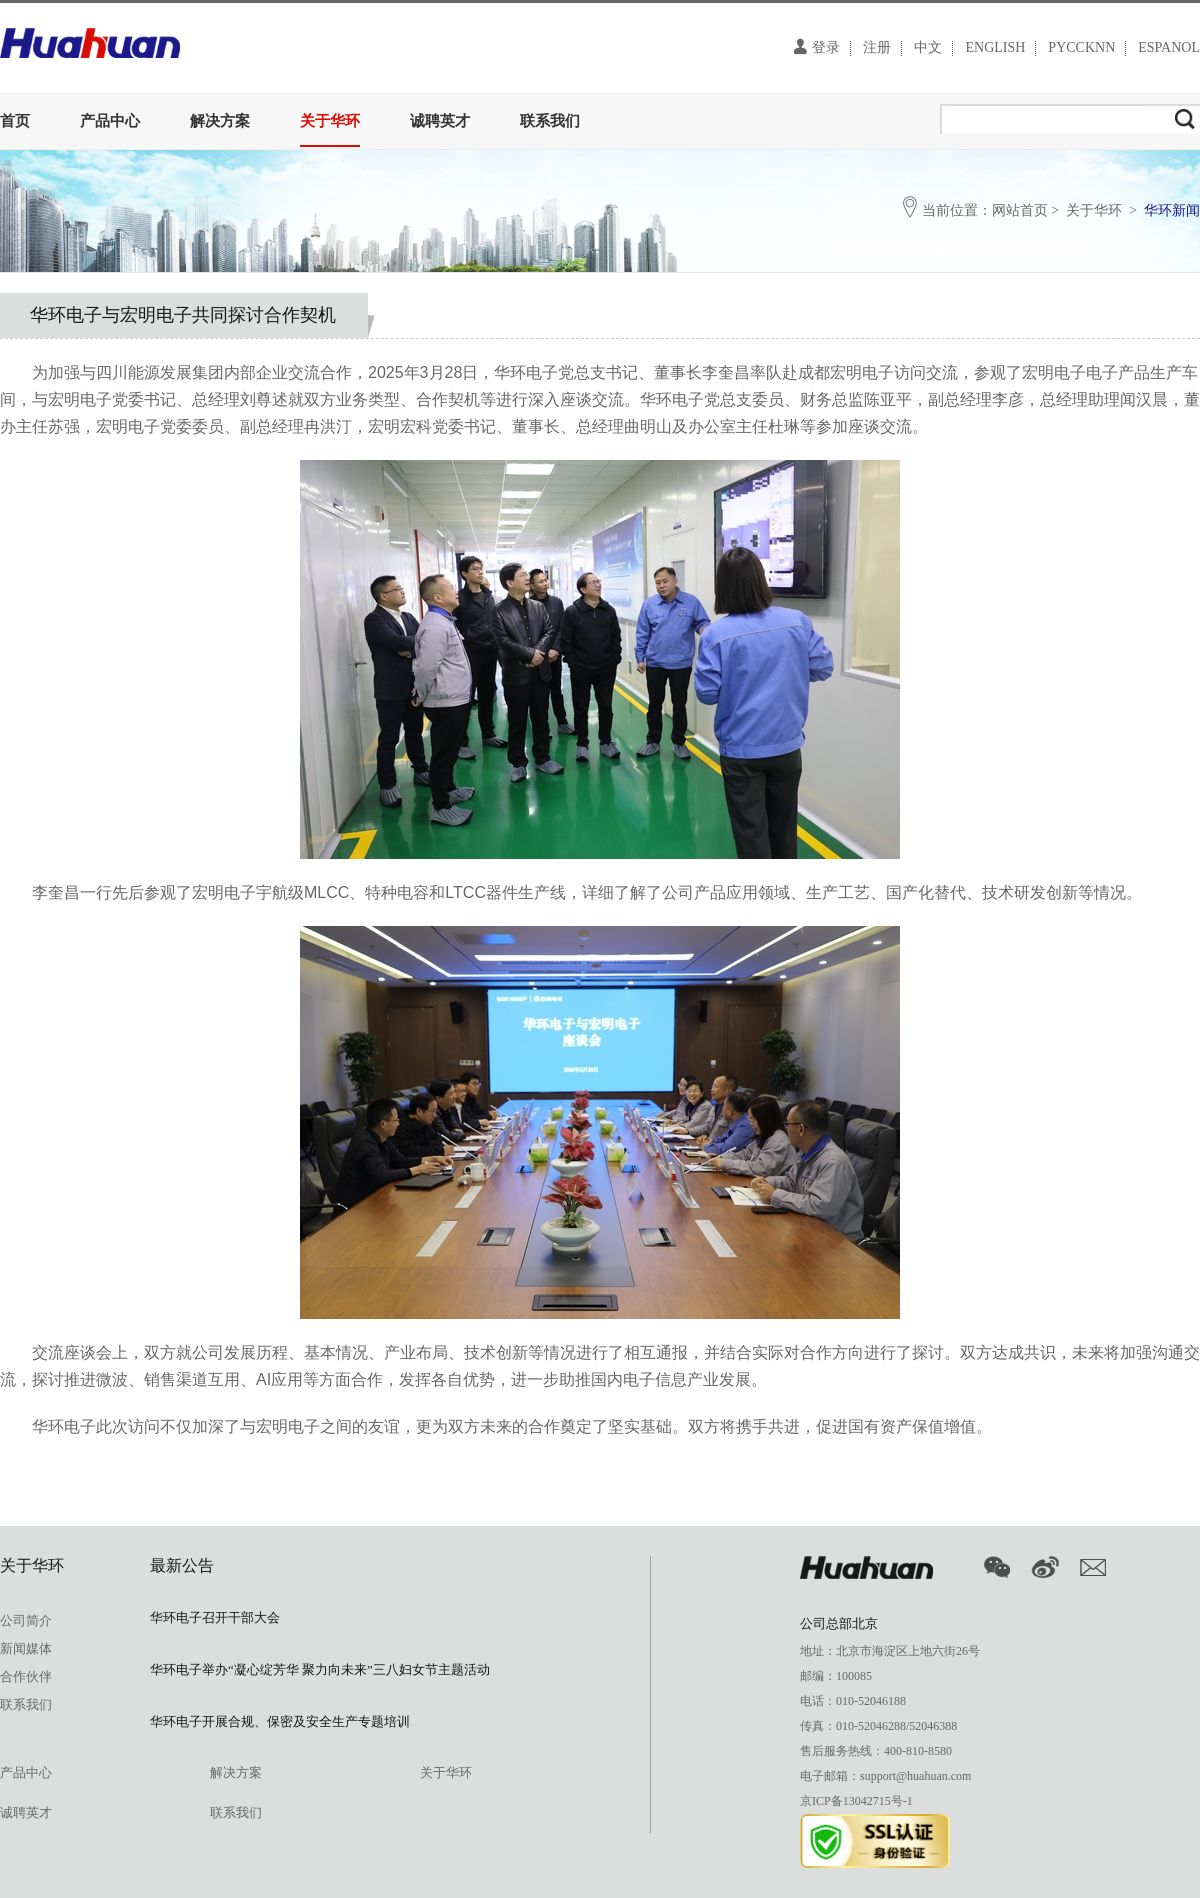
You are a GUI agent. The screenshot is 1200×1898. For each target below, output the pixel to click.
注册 (877, 48)
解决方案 (220, 121)
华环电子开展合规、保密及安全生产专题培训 (280, 1721)
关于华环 (330, 121)
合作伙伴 (26, 1676)
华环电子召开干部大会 (215, 1617)
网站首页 (1020, 210)
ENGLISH (995, 48)
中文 (928, 48)
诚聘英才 (440, 121)
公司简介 (26, 1620)
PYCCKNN (1081, 48)
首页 (15, 121)
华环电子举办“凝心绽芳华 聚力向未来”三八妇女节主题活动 (320, 1669)
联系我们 (550, 121)
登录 (817, 46)
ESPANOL (1169, 48)
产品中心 (110, 121)
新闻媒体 (26, 1648)
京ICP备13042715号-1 (856, 1801)
